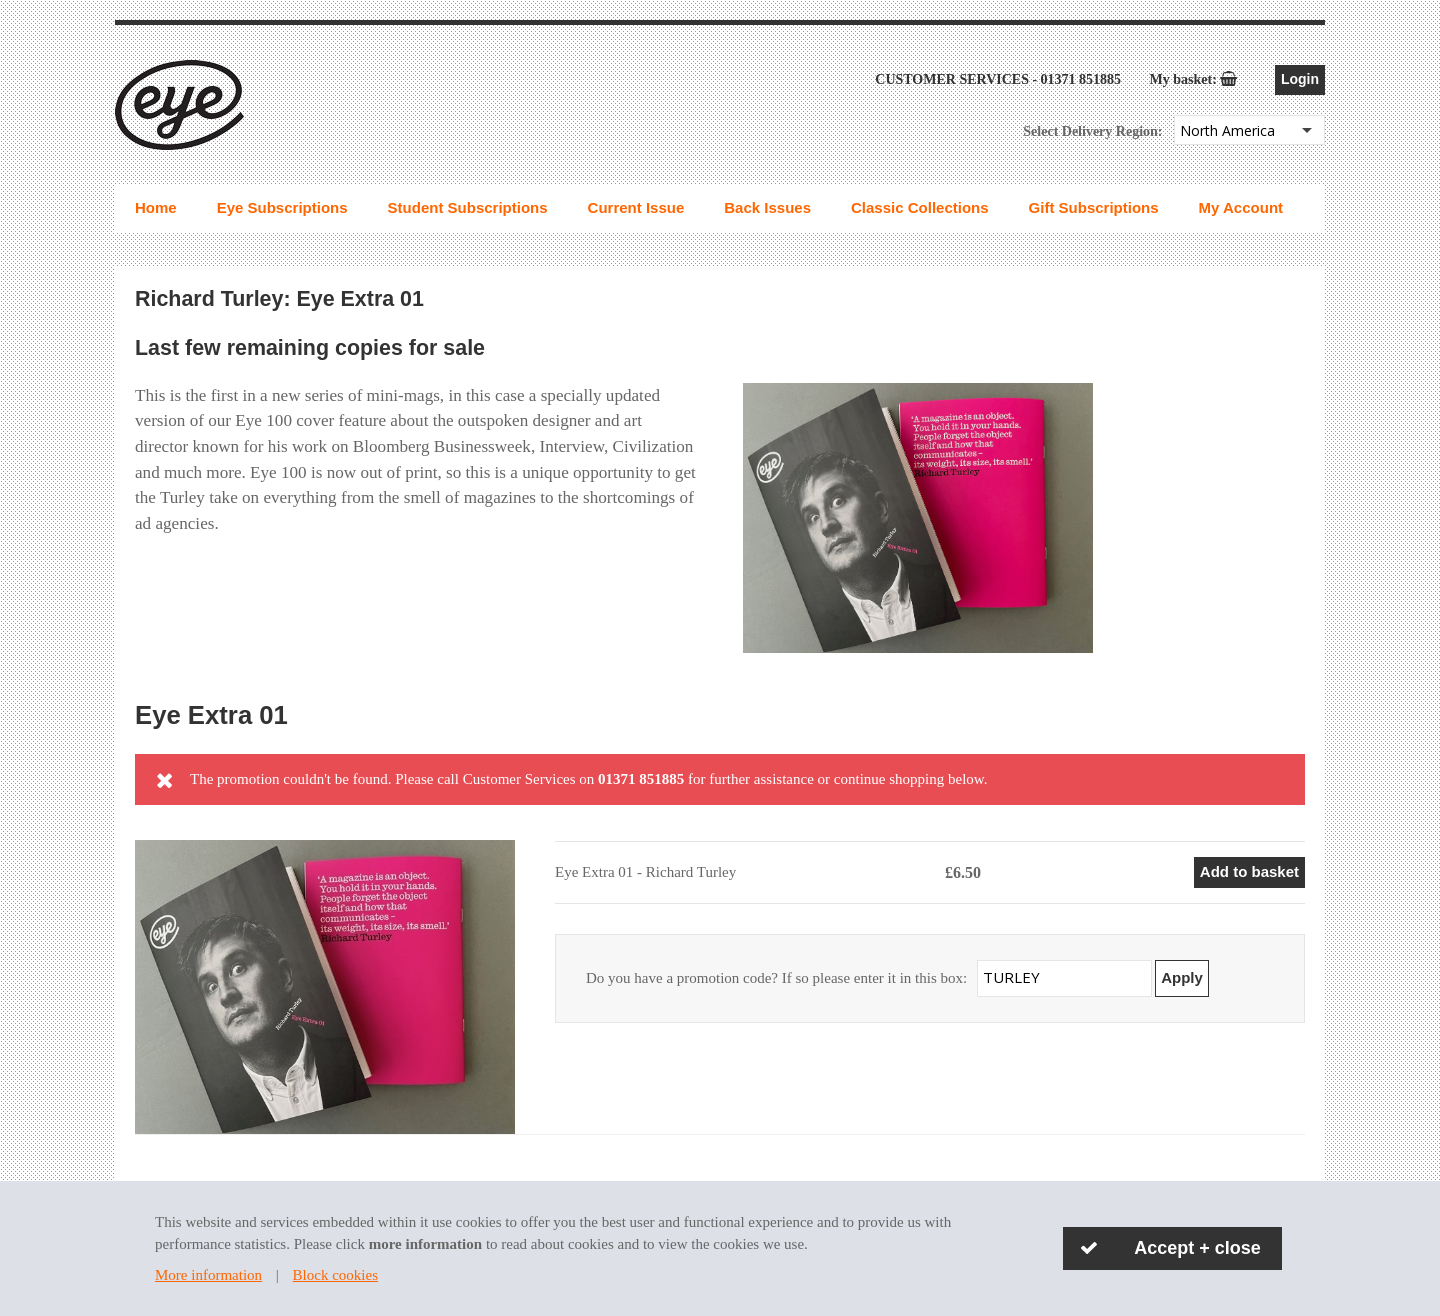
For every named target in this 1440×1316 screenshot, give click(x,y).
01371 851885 (1081, 79)
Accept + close (1197, 1248)
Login (1300, 79)
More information (208, 1275)
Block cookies (335, 1275)
